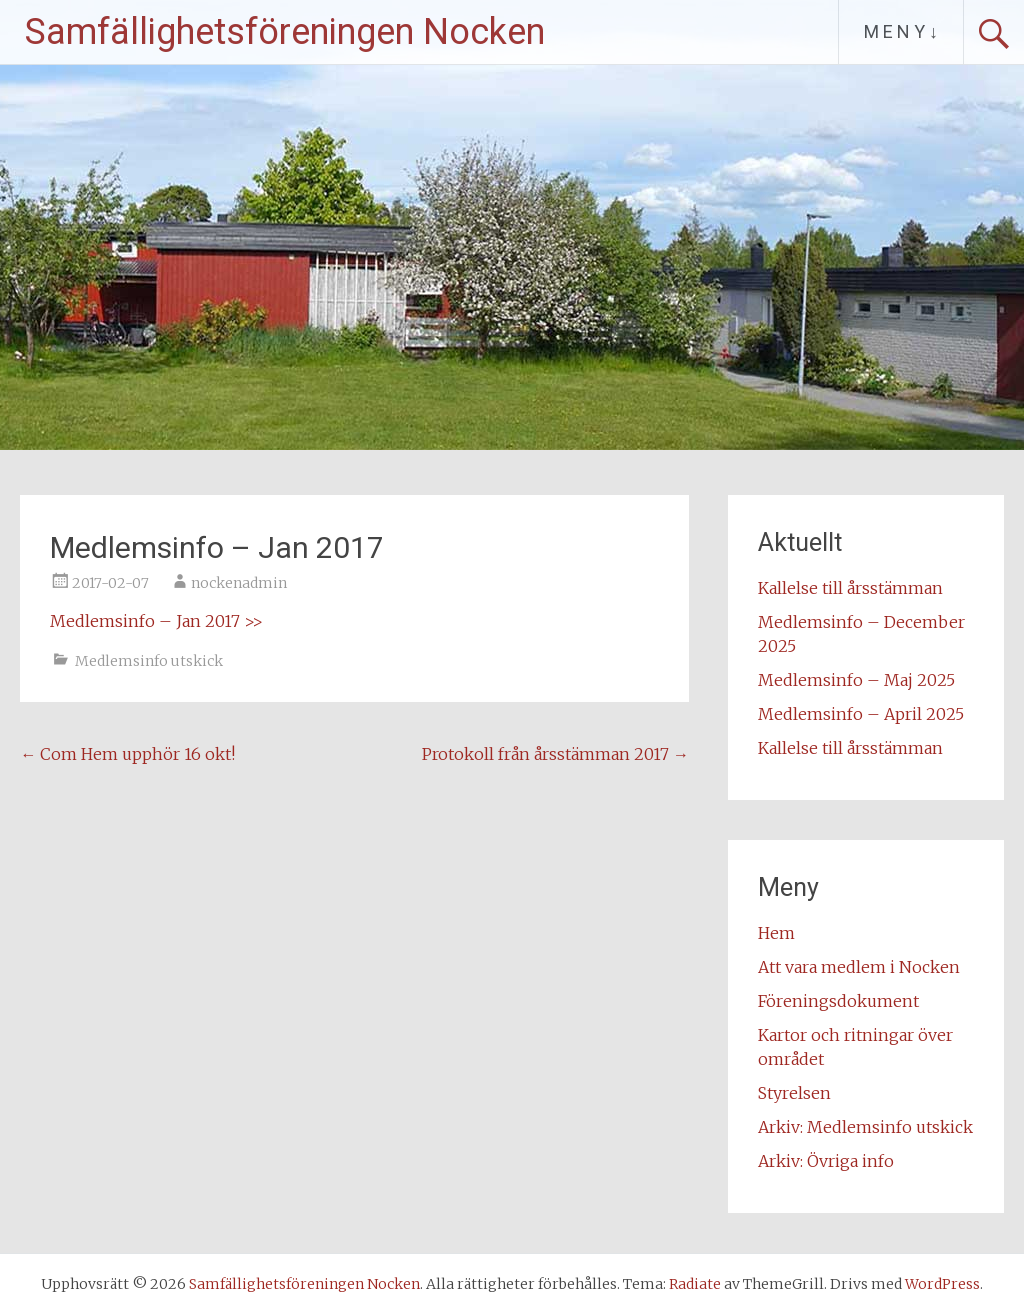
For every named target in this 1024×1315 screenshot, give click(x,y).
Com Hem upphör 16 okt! (127, 754)
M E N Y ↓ (901, 31)
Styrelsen (794, 1093)
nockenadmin (239, 583)
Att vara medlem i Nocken (859, 967)
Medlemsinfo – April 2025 (861, 714)
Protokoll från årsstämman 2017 (555, 754)
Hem (776, 933)
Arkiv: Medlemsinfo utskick (865, 1127)
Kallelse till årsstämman (850, 588)
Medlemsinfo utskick (149, 661)
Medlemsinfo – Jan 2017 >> (156, 621)
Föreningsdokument (838, 1001)
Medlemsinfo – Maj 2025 (856, 680)
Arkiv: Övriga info (826, 1161)
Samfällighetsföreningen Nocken (285, 32)
